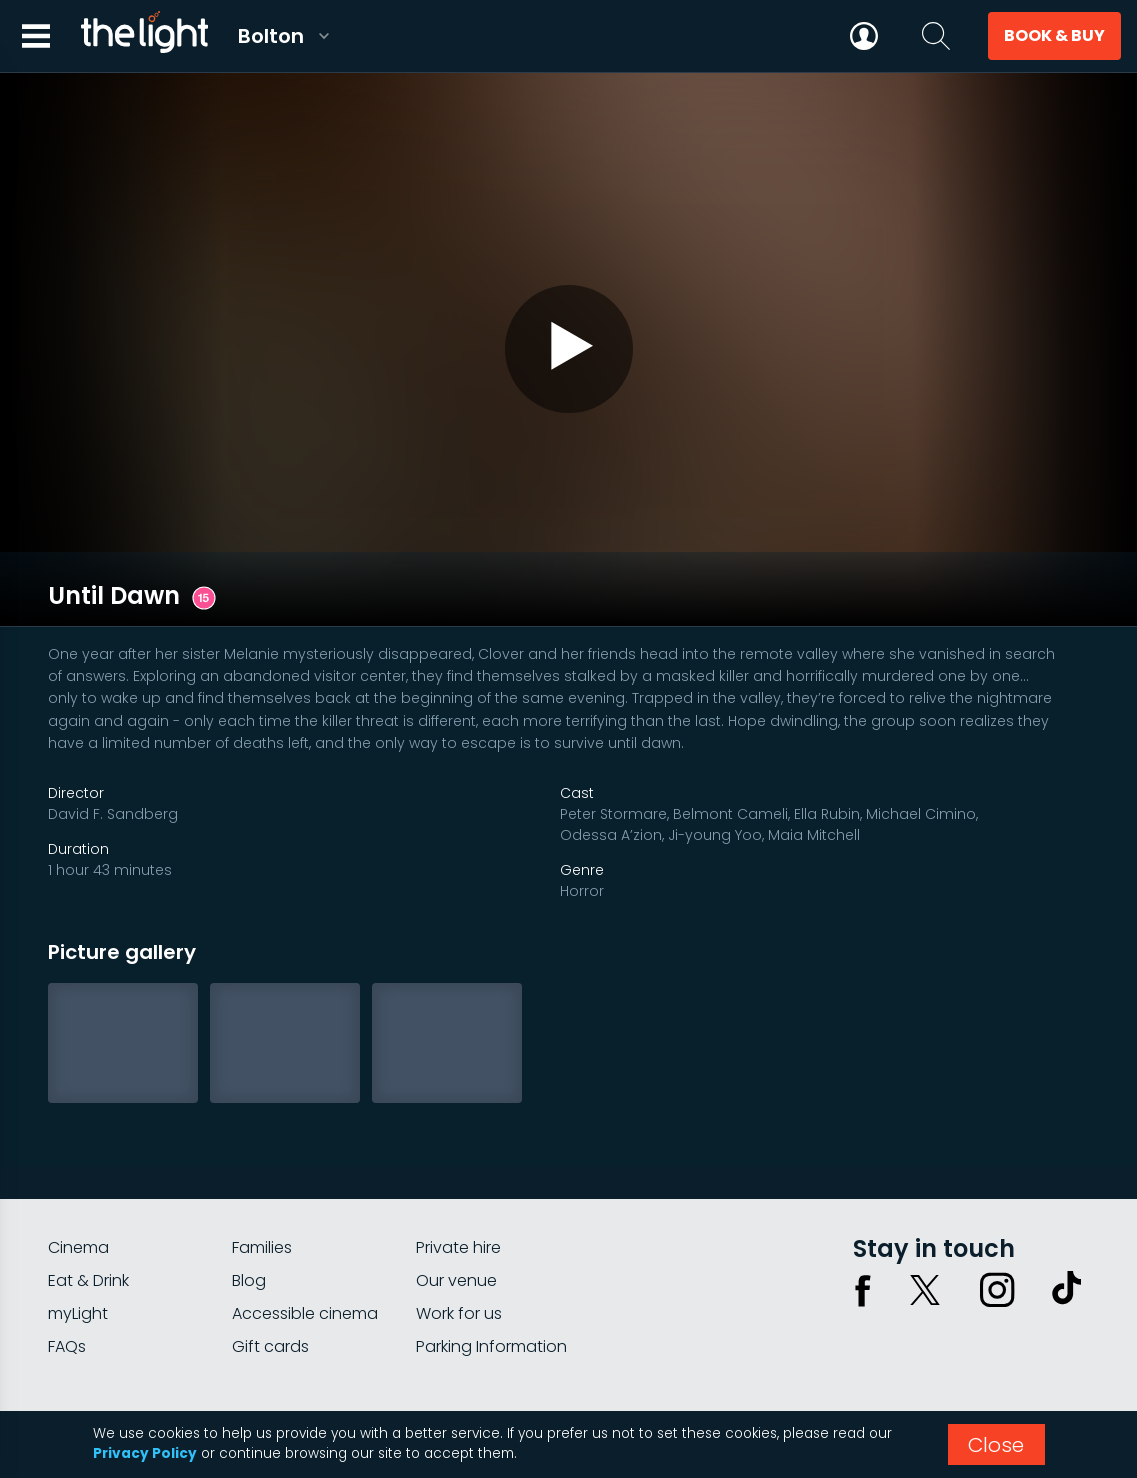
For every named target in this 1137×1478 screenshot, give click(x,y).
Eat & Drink (88, 1205)
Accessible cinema (305, 1238)
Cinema (78, 1172)
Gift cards (270, 1271)
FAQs (67, 1271)
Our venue (456, 1205)
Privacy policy (888, 1346)
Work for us (459, 1238)
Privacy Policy (145, 1453)
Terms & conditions (1020, 1346)
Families (262, 1172)
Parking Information (491, 1271)
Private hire (458, 1172)
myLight (78, 1238)
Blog (249, 1205)
